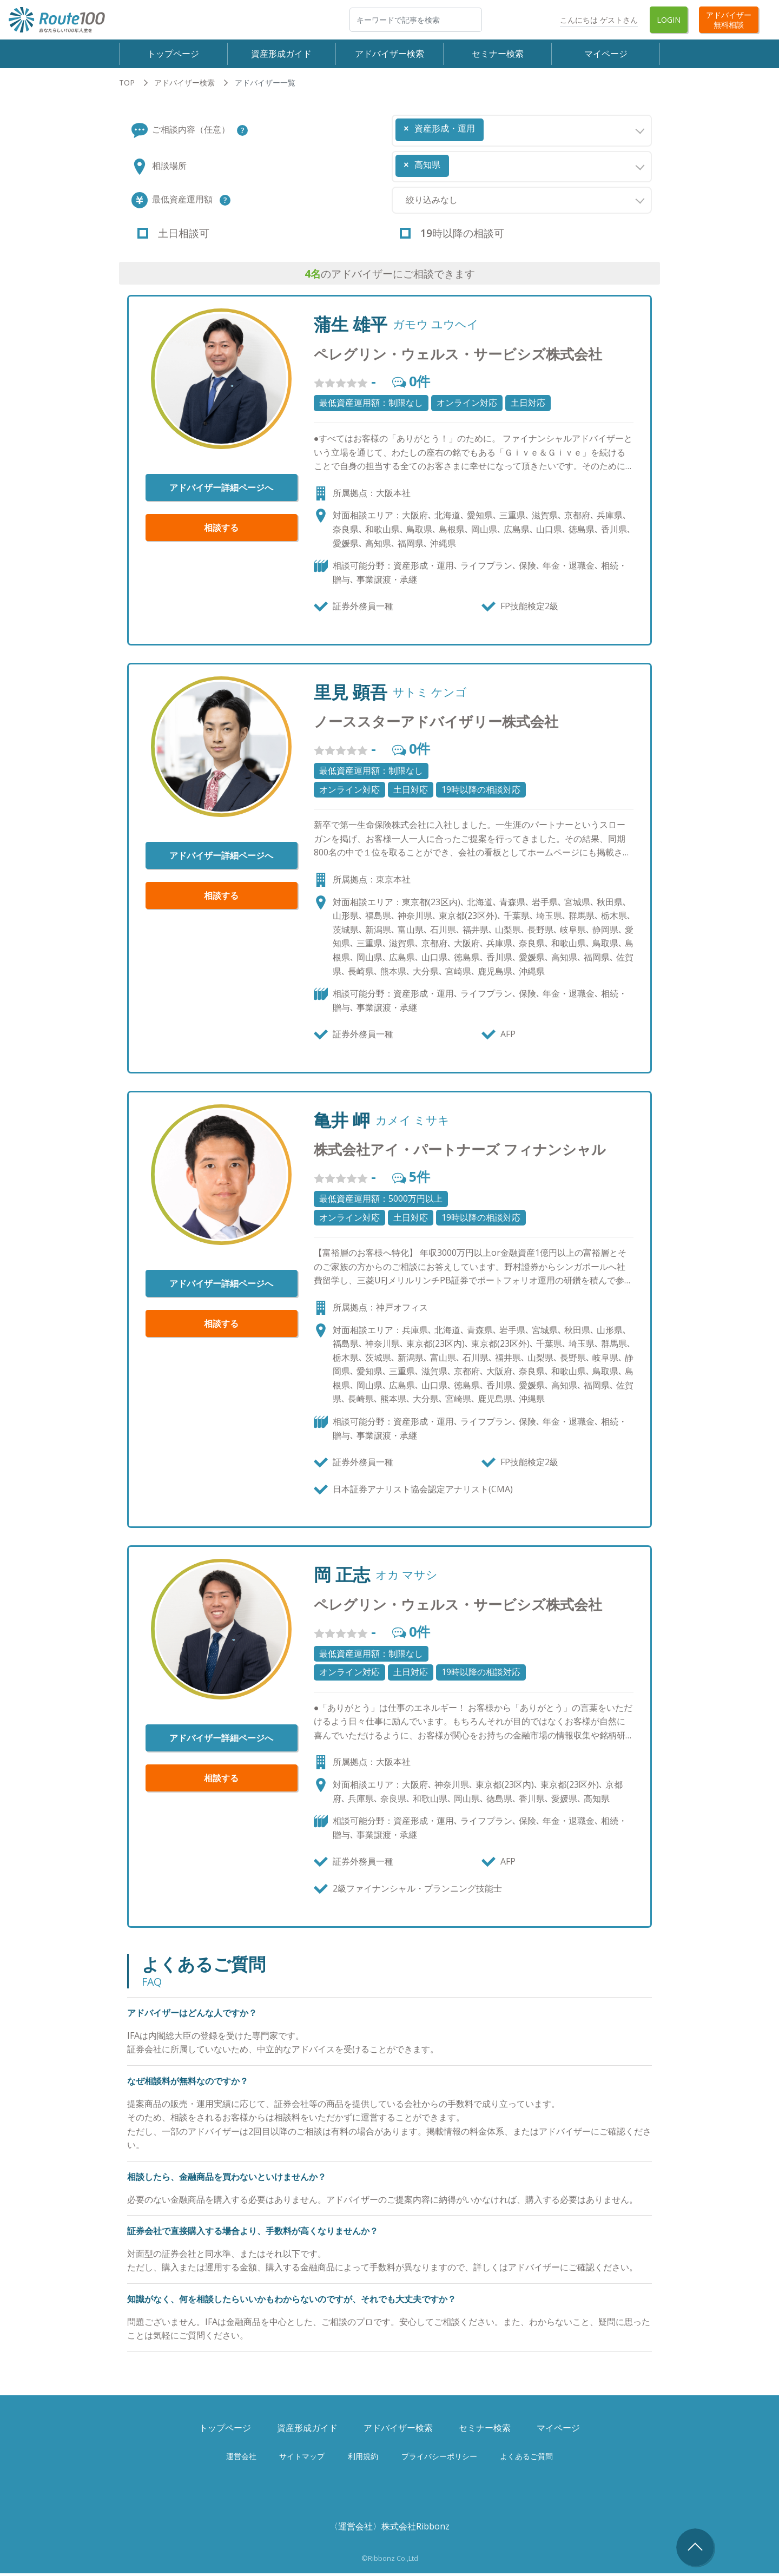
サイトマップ (302, 2459)
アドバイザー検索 (389, 55)
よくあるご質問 (526, 2459)
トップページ (173, 55)
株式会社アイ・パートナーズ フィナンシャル (460, 1152)
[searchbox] (489, 128)
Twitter (536, 20)
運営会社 (241, 2459)
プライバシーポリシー (439, 2459)
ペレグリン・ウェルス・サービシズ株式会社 (458, 356)
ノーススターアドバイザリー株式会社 (436, 724)
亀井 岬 (342, 1122)
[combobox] (522, 133)
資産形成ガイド (281, 55)
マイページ (606, 55)
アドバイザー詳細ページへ (221, 491)
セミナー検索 (498, 55)
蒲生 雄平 (350, 327)
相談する (221, 531)
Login (669, 20)
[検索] (415, 20)
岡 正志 (342, 1577)
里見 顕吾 (350, 694)
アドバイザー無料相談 (728, 19)
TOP (127, 85)
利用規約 (363, 2459)
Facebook (506, 20)
